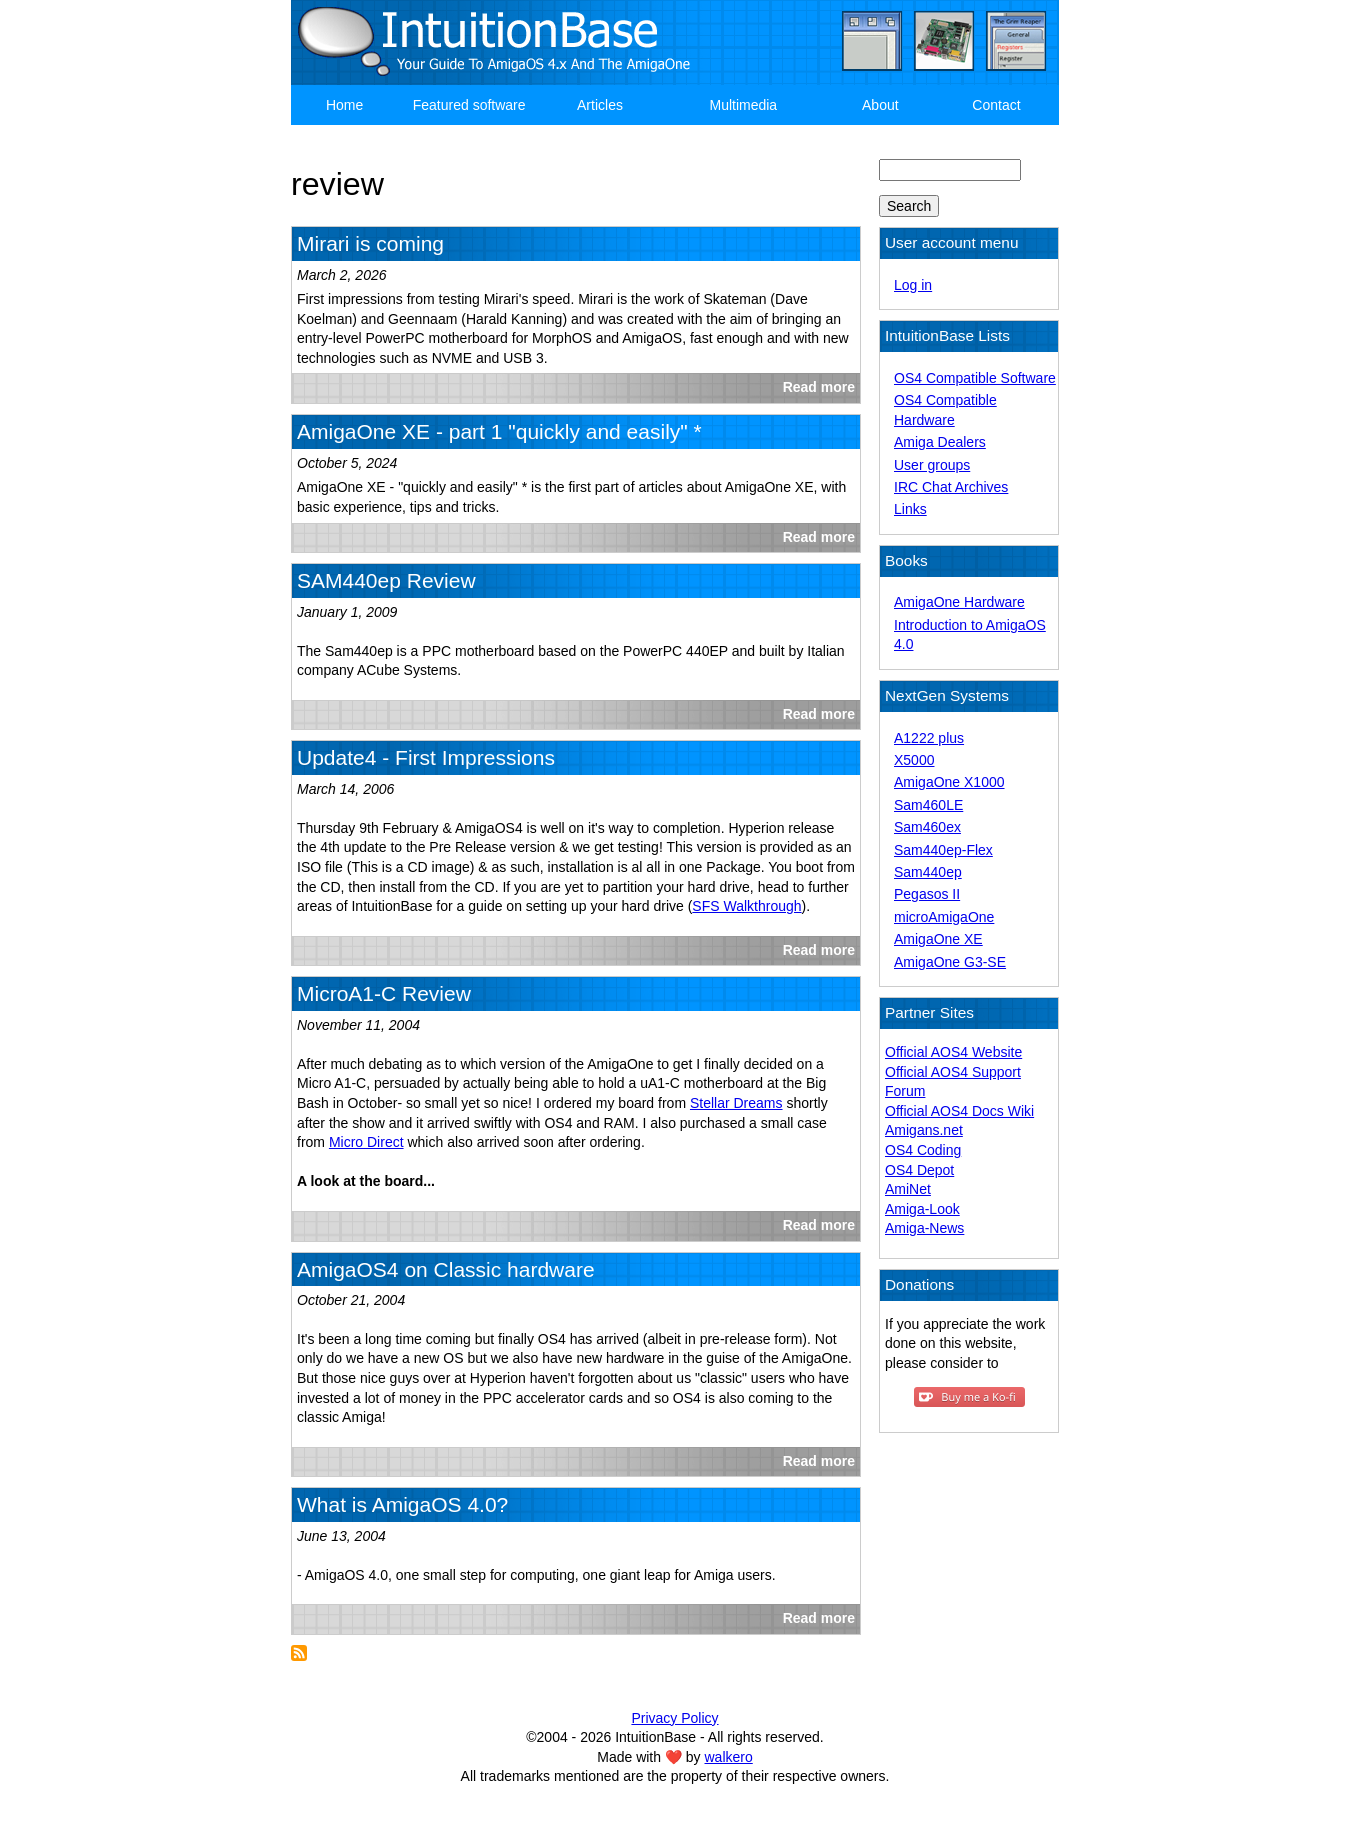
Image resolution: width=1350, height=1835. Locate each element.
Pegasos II (927, 894)
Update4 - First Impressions (426, 757)
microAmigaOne (944, 917)
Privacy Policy (674, 1718)
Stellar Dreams (736, 1103)
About (880, 105)
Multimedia (743, 105)
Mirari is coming (370, 243)
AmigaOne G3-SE (950, 962)
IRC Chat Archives (951, 487)
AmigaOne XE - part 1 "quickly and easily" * (499, 431)
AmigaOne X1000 (949, 782)
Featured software (469, 105)
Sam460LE (928, 805)
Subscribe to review (299, 1653)
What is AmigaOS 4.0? (402, 1504)
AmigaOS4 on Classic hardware (446, 1269)
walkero (729, 1757)
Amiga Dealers (940, 442)
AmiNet (908, 1189)
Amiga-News (924, 1228)
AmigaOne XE (938, 939)
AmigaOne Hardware (959, 602)
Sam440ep (928, 872)
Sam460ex (927, 827)
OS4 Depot (919, 1170)
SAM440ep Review (386, 580)
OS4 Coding (923, 1150)
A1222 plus (929, 738)
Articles (600, 105)
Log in (913, 285)
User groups (932, 465)
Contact (996, 105)
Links (910, 509)
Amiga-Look (922, 1209)
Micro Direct (366, 1142)
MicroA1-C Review (384, 993)
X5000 (914, 760)
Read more (819, 387)
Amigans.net (924, 1130)
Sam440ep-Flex (943, 850)
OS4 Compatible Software (975, 378)
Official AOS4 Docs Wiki (959, 1111)
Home (344, 105)
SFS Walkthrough (746, 906)
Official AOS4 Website (953, 1052)
